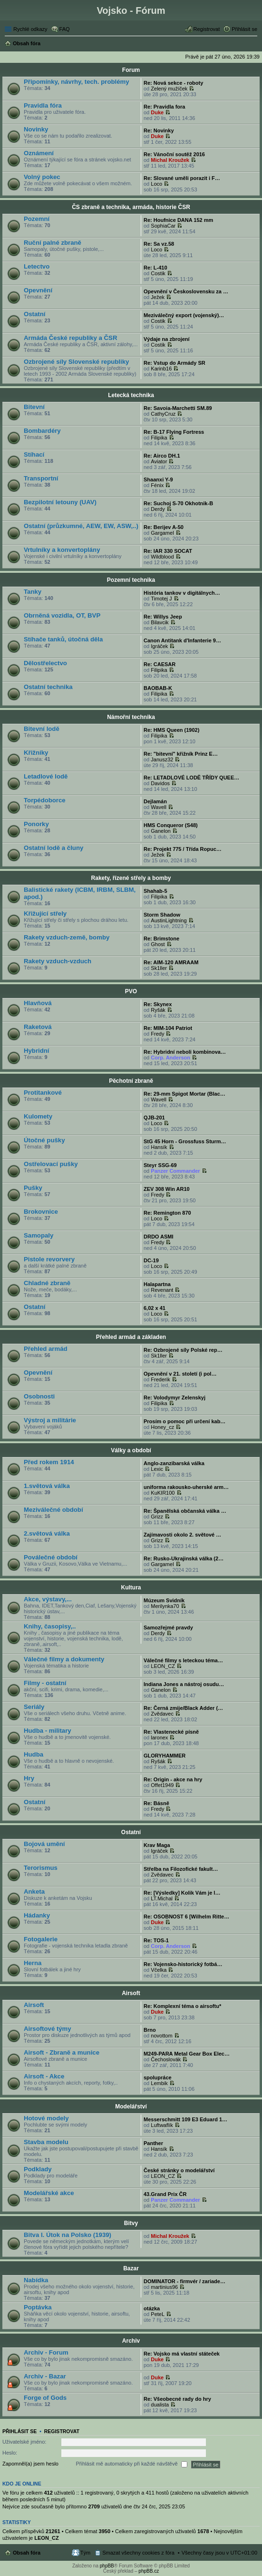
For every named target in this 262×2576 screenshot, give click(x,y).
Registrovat (61, 2431)
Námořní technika (131, 717)
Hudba (33, 1754)
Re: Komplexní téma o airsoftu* (182, 2006)
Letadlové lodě (46, 776)
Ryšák (158, 1010)
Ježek (158, 297)
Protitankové (43, 1092)
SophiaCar (163, 226)
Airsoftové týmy (47, 2028)
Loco (156, 184)
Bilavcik (159, 622)
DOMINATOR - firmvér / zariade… (184, 2281)
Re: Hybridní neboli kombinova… (185, 1052)
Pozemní (36, 218)
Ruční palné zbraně (52, 242)
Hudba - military (47, 1730)
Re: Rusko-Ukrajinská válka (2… (183, 1558)
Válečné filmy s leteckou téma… (183, 1660)
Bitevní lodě (41, 728)
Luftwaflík (162, 2125)
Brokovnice (41, 1211)
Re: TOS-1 (156, 1940)
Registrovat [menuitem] (207, 29)
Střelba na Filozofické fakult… (181, 1869)
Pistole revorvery (49, 1259)
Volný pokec (42, 176)
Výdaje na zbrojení (167, 339)
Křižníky (36, 752)
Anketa (34, 1891)
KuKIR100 (163, 1493)
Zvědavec (162, 1714)
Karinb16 (161, 368)
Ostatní (34, 314)
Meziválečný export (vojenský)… (184, 315)
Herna (32, 1963)
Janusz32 (162, 759)
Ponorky (36, 824)
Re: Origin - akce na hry (173, 1779)
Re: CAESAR (159, 664)
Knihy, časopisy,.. (50, 1626)
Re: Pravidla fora (164, 107)
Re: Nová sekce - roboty (173, 83)
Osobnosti (39, 1396)
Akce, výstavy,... (48, 1599)
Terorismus (41, 1867)
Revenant (162, 1290)
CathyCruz (163, 414)
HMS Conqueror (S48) (171, 825)
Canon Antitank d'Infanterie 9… (182, 640)
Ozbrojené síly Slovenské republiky (76, 361)
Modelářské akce (49, 2193)
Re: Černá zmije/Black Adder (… (183, 1708)
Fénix (157, 485)
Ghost (158, 944)
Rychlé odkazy (30, 29)
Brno (150, 2030)
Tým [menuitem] (85, 2553)
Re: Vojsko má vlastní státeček (182, 2353)
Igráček (159, 646)
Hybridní (36, 1050)
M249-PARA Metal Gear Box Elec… (187, 2054)
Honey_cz (162, 1427)
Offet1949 (162, 1785)
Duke (157, 112)
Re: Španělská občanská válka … (185, 1511)
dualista (160, 2404)
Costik (158, 273)
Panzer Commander (175, 1171)
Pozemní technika (131, 580)
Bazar (131, 2268)
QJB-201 (154, 1117)
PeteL (158, 2314)
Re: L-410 (155, 267)
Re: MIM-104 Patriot (168, 1028)
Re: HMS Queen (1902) (171, 730)
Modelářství (131, 2106)
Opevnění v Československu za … (186, 291)
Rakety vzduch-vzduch (57, 961)
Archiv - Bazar (45, 2376)
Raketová (38, 1026)
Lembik (159, 2083)
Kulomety (38, 1116)
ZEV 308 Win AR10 (167, 1189)
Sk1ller (159, 968)
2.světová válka (47, 1533)
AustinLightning (168, 920)
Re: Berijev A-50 (164, 527)
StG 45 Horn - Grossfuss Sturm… (185, 1141)
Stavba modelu (46, 2142)
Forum (131, 70)
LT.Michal (162, 1898)
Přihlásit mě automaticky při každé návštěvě (131, 2464)
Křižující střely (45, 913)
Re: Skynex (158, 1004)
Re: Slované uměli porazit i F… (182, 178)
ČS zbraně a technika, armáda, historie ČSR (131, 207)
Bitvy (131, 2223)
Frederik (160, 1379)
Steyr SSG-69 (160, 1165)
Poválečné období (51, 1557)
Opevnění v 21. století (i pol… (180, 1374)
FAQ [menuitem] (64, 29)
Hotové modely (46, 2118)
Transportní (41, 478)
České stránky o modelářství (179, 2170)
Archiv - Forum (46, 2352)
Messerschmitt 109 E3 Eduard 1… (185, 2119)
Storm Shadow (162, 915)
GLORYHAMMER (164, 1755)
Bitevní (34, 406)
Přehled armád (46, 1348)
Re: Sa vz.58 (159, 244)
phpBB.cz (148, 2571)
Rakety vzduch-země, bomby (66, 937)
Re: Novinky (159, 130)
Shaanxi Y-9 (158, 479)
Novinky (36, 129)
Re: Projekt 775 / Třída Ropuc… (183, 849)
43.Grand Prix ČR (165, 2194)
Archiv (131, 2340)
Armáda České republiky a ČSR (70, 337)
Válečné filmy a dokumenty (64, 1659)
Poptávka (38, 2307)
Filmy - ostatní (45, 1683)
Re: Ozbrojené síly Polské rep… (183, 1350)
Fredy (157, 1034)
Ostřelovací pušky (51, 1164)
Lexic (157, 1469)
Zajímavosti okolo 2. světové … (182, 1535)
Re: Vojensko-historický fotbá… (183, 1964)
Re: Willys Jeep (163, 616)
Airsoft (131, 1993)
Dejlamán (155, 801)
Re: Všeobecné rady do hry (177, 2399)
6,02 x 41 (154, 1308)
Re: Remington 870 (167, 1213)
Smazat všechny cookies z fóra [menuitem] (138, 2553)
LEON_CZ (163, 1666)
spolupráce (158, 2077)
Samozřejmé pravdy (168, 1627)
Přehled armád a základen (131, 1337)
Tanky (32, 591)
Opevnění (38, 290)
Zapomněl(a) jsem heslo (30, 2464)
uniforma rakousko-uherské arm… (186, 1487)
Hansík (159, 1147)
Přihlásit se (19, 2431)
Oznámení (39, 153)
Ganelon (161, 831)
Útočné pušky (44, 1140)
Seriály (34, 1706)
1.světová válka (47, 1485)
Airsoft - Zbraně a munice (61, 2052)
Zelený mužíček (169, 88)
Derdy (158, 509)
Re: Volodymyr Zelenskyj (174, 1397)
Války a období (131, 1450)
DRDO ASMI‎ (159, 1236)
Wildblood (162, 556)
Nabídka (36, 2280)
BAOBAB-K (158, 688)
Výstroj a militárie (50, 1420)
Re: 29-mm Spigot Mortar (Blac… (184, 1094)
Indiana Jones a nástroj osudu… (184, 1684)
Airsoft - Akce (44, 2076)
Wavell (158, 807)
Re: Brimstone (161, 938)
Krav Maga (157, 1845)
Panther (153, 2143)
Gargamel (162, 533)
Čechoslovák (166, 2059)
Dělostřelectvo (45, 663)
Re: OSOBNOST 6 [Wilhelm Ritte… (186, 1916)
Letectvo (36, 266)
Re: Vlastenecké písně (171, 1732)
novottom (161, 2035)
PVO (131, 991)
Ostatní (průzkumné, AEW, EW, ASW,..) (81, 525)
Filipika (159, 437)
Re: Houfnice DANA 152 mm (178, 220)
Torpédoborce (45, 800)
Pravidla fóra (43, 105)
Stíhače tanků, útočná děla (63, 639)
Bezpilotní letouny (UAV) (60, 502)
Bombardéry (42, 430)
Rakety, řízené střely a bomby (131, 878)
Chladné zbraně (47, 1283)
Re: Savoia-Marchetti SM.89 (178, 408)
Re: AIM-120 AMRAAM (171, 962)
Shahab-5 (155, 891)
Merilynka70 (165, 1606)
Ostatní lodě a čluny (53, 847)
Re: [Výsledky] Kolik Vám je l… (182, 1893)
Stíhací (34, 454)
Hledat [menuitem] (253, 44)
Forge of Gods (45, 2397)
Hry (29, 1778)
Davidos (160, 783)
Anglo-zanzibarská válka (174, 1463)
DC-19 (151, 1260)
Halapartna (157, 1284)
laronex (159, 1737)
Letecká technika (131, 395)
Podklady (38, 2169)
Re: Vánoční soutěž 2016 (174, 154)
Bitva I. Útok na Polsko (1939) (67, 2234)
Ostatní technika (48, 686)
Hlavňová (38, 1003)
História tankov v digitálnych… (182, 593)
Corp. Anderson (170, 1057)
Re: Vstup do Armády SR (174, 363)
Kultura (131, 1587)
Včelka (158, 1970)
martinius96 (164, 2287)
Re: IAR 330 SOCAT (168, 551)
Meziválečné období (53, 1509)
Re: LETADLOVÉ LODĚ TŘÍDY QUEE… (191, 777)
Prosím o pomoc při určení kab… (184, 1421)
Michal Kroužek (170, 160)
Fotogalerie (41, 1939)
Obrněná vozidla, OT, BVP (62, 615)
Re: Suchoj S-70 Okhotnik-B (178, 503)
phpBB (107, 2565)
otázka (152, 2308)
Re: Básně (156, 1803)
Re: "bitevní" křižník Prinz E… (181, 754)
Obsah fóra (26, 2553)
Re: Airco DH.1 (162, 456)
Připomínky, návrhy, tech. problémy (76, 81)
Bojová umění (44, 1843)
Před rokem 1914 (49, 1462)
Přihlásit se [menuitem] (244, 29)
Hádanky (37, 1915)
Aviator (159, 461)
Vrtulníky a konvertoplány (62, 549)
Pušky (33, 1187)
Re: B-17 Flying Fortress (174, 432)
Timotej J (161, 598)
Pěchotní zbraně (131, 1081)
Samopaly (38, 1235)
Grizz (157, 1516)
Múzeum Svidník (164, 1600)
